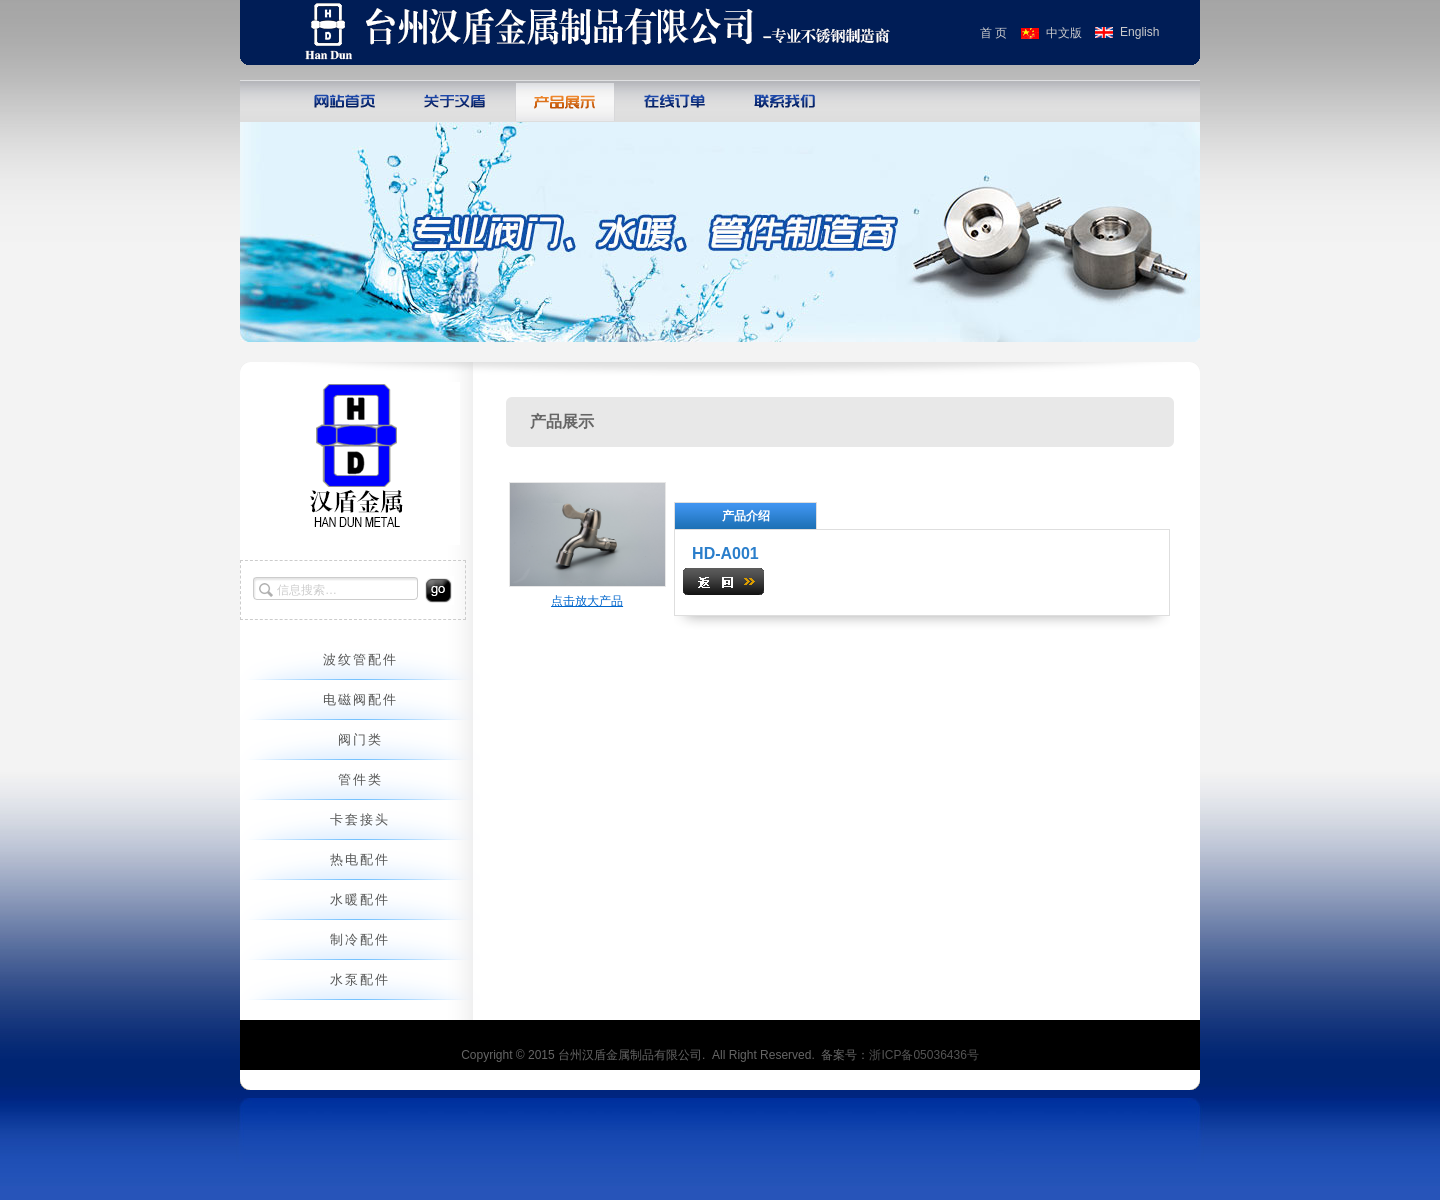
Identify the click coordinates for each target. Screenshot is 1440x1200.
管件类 (360, 779)
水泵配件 (360, 979)
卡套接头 (360, 819)
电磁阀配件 (360, 699)
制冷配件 (360, 939)
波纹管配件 (360, 659)
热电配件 (360, 859)
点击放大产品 (587, 601)
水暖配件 (360, 899)
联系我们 (785, 100)
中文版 (1064, 33)
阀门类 (360, 739)
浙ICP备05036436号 (923, 1055)
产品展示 (565, 100)
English (1139, 32)
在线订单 (675, 100)
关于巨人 (455, 100)
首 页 (993, 33)
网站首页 (345, 100)
